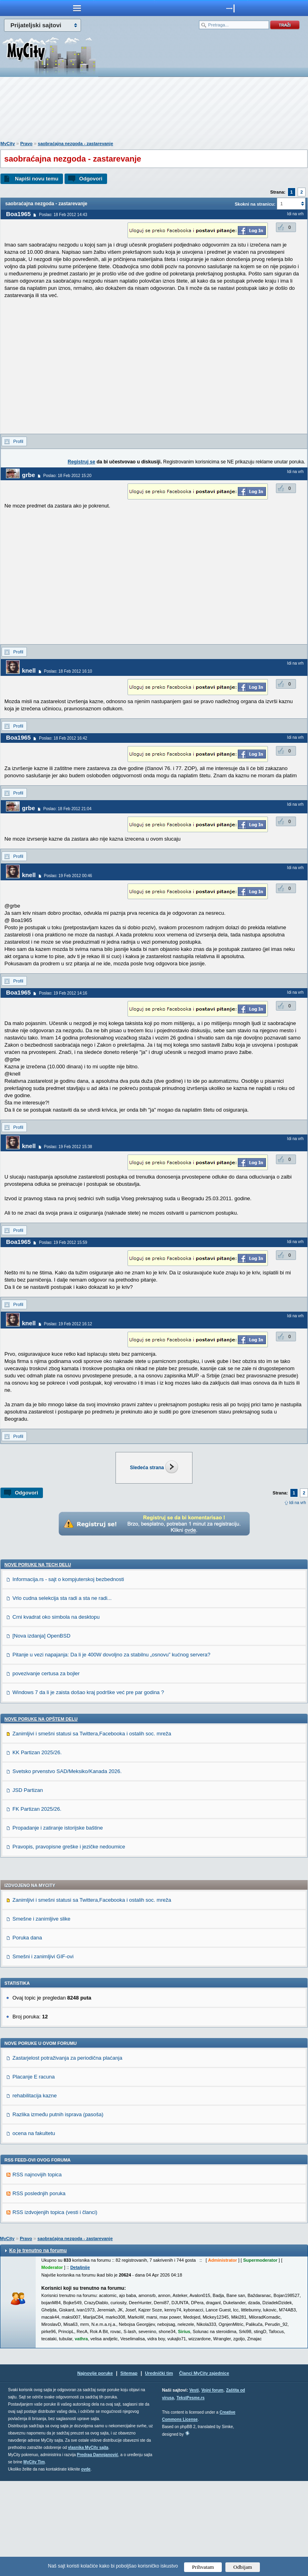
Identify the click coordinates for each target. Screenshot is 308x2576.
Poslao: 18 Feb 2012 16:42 (63, 738)
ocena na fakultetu (33, 2228)
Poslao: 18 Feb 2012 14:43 (63, 214)
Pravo (26, 143)
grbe (28, 474)
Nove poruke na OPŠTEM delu (40, 1814)
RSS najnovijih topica (37, 2270)
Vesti (194, 2485)
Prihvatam (203, 2567)
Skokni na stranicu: (255, 204)
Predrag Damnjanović (97, 2550)
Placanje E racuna (33, 2172)
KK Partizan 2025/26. (37, 1847)
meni (77, 8)
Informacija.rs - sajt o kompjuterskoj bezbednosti (68, 1674)
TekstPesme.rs (190, 2493)
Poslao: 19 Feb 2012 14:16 (63, 993)
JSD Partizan (27, 1885)
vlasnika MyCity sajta (88, 2542)
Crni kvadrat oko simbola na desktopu (56, 1712)
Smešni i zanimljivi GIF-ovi (42, 2051)
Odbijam (242, 2567)
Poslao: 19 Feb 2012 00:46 (68, 875)
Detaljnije (80, 2362)
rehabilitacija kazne (34, 2191)
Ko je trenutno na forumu (38, 2345)
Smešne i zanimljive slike (41, 2014)
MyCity (7, 143)
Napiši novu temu (36, 179)
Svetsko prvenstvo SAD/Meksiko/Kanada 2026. (67, 1866)
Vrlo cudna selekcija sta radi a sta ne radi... (61, 1693)
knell (29, 670)
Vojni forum (212, 2485)
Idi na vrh (297, 1502)
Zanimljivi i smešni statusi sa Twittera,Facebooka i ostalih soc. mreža (91, 1829)
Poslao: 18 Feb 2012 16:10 (68, 671)
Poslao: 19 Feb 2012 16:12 (68, 1324)
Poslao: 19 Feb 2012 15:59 (63, 1242)
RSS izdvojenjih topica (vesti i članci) (54, 2307)
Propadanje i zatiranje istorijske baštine (57, 1923)
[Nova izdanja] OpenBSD (41, 1731)
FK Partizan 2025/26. (36, 1904)
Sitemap (129, 2468)
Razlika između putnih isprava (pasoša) (57, 2209)
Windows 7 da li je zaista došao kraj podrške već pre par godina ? (88, 1787)
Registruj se (81, 462)
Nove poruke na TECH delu (37, 1659)
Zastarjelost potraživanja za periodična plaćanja (67, 2153)
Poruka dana (27, 2033)
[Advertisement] (154, 111)
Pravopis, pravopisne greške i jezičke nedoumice (68, 1942)
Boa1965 (18, 213)
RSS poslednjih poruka (38, 2288)
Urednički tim (159, 2468)
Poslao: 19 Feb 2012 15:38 (68, 1146)
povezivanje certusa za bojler (46, 1768)
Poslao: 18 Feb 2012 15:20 (67, 475)
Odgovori (90, 179)
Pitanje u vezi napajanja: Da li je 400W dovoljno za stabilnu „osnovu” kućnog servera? (111, 1750)
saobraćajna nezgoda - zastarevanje (75, 143)
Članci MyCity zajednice (204, 2468)
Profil (18, 441)
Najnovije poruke (95, 2468)
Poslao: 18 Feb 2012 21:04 (67, 809)
